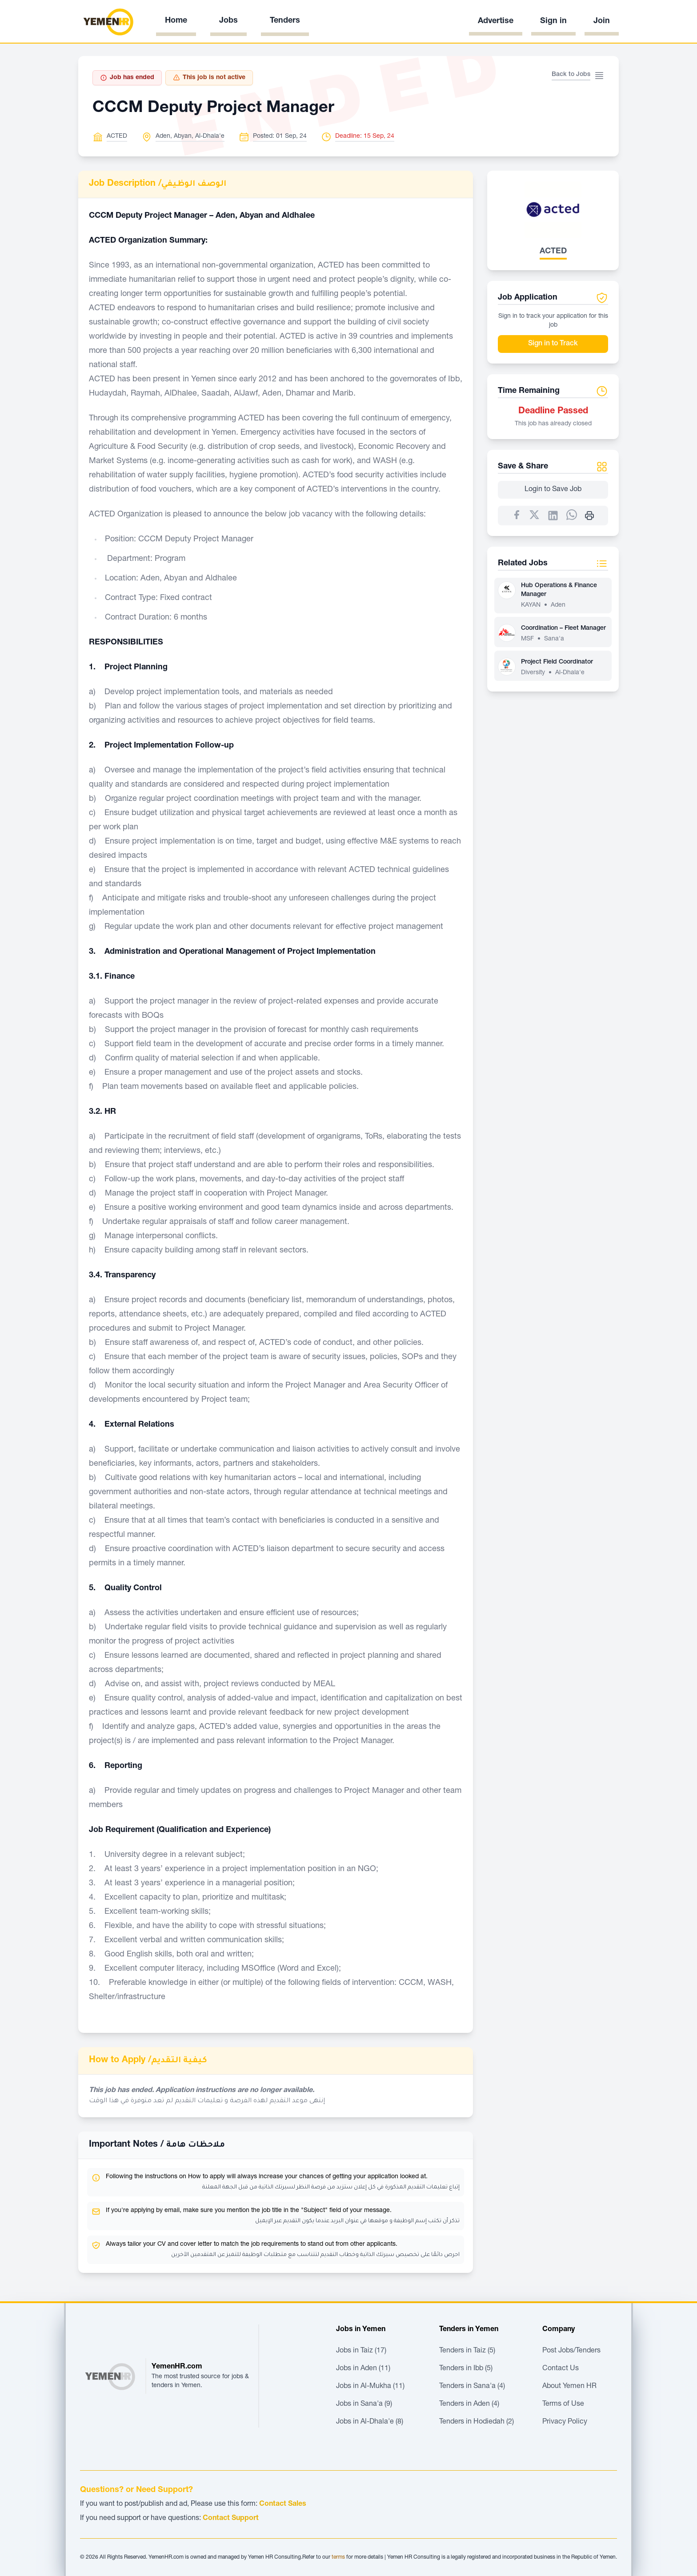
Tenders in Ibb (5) (466, 2368)
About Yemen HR (569, 2386)
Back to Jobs (571, 75)
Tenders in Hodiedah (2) (476, 2422)
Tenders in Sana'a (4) (472, 2386)
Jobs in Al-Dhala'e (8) (369, 2422)
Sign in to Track (553, 344)
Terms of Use (563, 2404)
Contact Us (560, 2368)
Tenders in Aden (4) (469, 2404)
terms (338, 2557)
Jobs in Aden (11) (363, 2368)
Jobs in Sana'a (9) (364, 2404)
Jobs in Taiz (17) (361, 2351)
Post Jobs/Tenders (571, 2351)
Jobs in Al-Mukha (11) (370, 2386)
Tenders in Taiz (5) (467, 2351)
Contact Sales (282, 2504)
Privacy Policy (564, 2422)
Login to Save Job (553, 489)
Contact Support (231, 2518)
